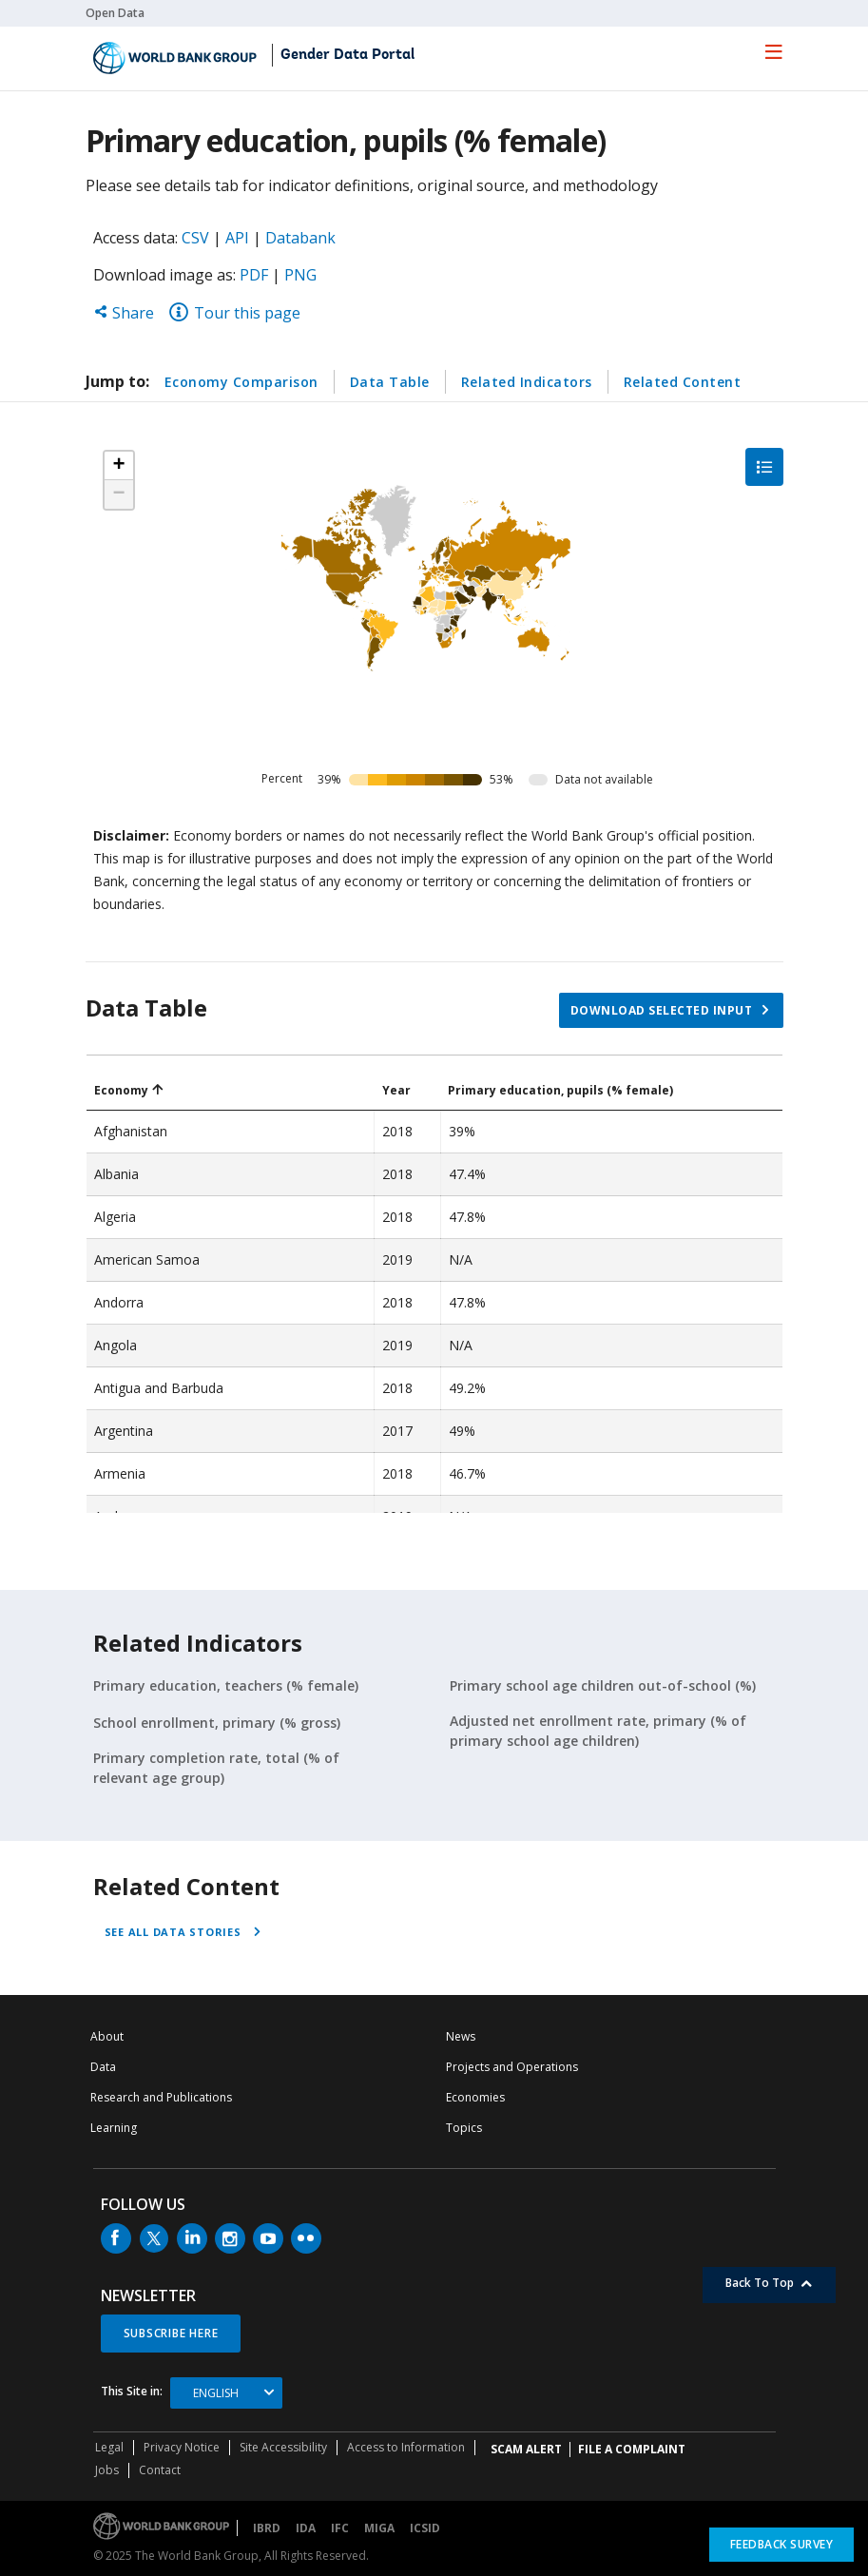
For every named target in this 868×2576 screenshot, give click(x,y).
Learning (113, 2128)
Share (123, 312)
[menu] (774, 51)
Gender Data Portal (347, 55)
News (460, 2036)
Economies (475, 2097)
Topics (464, 2128)
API (237, 237)
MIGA (379, 2528)
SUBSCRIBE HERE (171, 2333)
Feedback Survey (782, 2544)
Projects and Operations (512, 2067)
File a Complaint (631, 2449)
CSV (195, 237)
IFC (340, 2528)
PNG (300, 274)
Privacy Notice (182, 2447)
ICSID (425, 2528)
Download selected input (661, 1010)
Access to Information (406, 2447)
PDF (254, 274)
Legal (109, 2447)
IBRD (266, 2528)
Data (103, 2067)
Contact (160, 2470)
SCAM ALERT (526, 2449)
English (216, 2393)
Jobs (107, 2470)
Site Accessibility (283, 2447)
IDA (306, 2528)
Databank (300, 237)
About (107, 2036)
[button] (119, 466)
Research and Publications (161, 2097)
